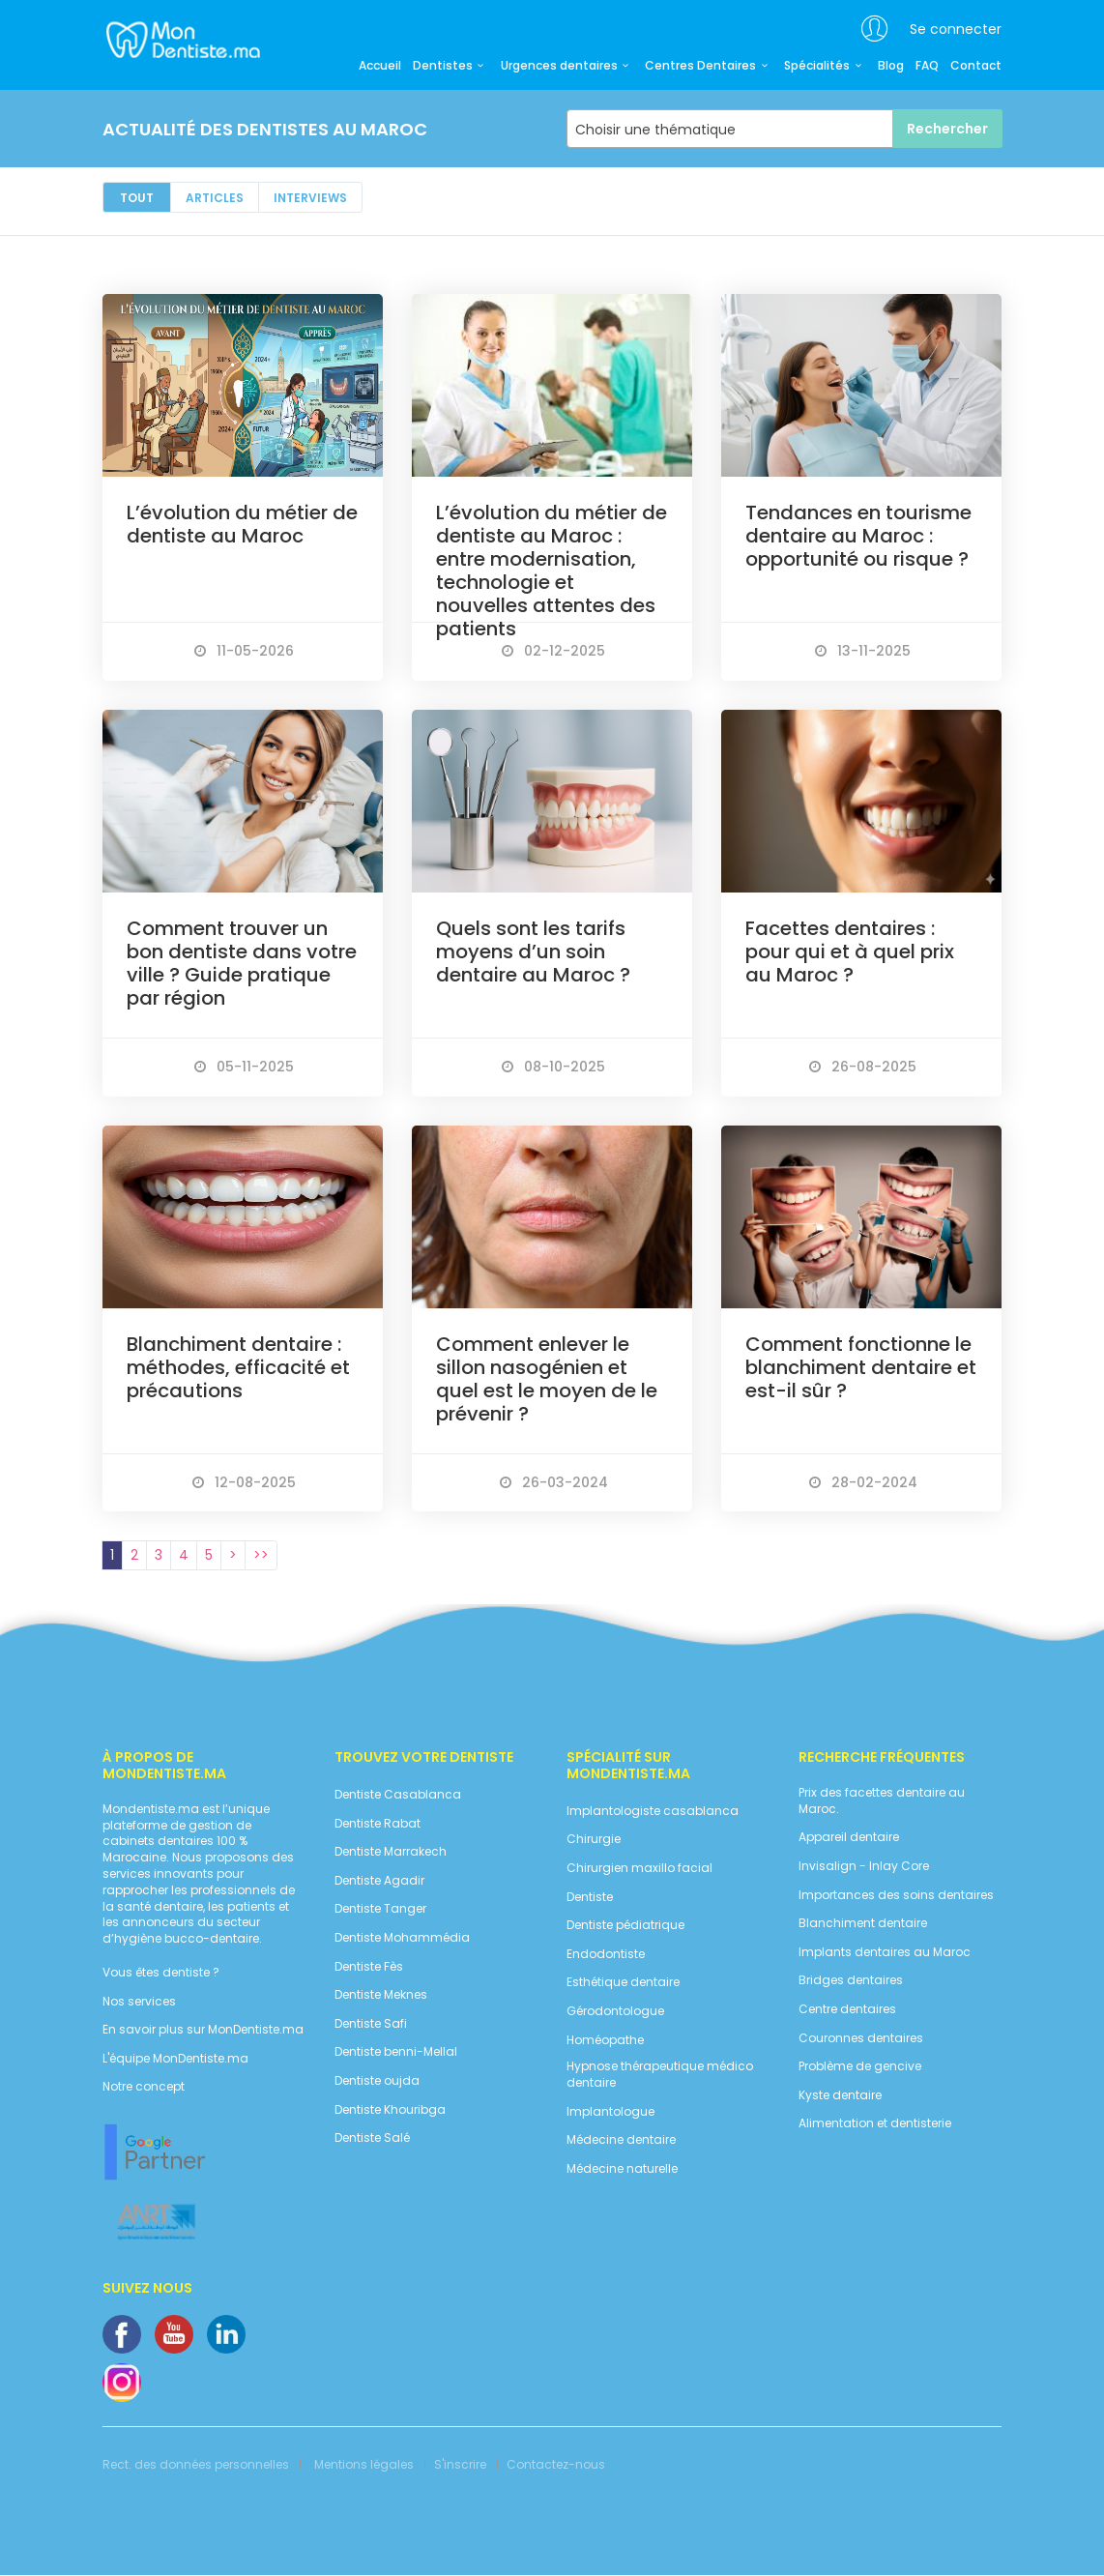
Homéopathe (605, 2040)
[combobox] (784, 128)
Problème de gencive (860, 2066)
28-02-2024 (863, 1482)
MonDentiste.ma (181, 39)
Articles (215, 198)
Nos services (139, 2001)
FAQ (927, 65)
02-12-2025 (553, 650)
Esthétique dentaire (623, 1982)
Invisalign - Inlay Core (864, 1866)
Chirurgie (594, 1839)
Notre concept (143, 2086)
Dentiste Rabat (377, 1823)
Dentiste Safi (370, 2024)
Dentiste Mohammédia (402, 1938)
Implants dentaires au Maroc (885, 1952)
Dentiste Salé (372, 2138)
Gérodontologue (615, 2011)
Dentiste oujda (377, 2081)
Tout (137, 198)
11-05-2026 (244, 650)
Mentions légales (364, 2465)
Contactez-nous (556, 2465)
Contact (976, 65)
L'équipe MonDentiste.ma (175, 2058)
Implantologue (610, 2112)
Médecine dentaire (621, 2140)
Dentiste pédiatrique (625, 1925)
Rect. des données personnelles (195, 2465)
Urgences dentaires (567, 65)
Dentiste (590, 1897)
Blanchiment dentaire (863, 1923)
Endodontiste (606, 1954)
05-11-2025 (244, 1066)
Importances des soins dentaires (896, 1895)
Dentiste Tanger (380, 1909)
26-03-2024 (554, 1482)
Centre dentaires (847, 2009)
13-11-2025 (863, 650)
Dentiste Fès (368, 1967)
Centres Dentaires (708, 65)
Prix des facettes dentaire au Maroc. (882, 1801)
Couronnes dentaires (861, 2038)
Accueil (380, 65)
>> (261, 1555)
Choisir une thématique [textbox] (655, 129)
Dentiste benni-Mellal (395, 2052)
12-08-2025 (244, 1482)
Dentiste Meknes (380, 1995)
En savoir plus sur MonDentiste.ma (203, 2029)
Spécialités (825, 65)
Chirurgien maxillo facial (639, 1868)
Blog (891, 65)
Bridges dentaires (851, 1980)
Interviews (310, 198)
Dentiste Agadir (379, 1880)
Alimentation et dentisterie (875, 2123)
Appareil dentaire (849, 1837)
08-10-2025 (553, 1066)
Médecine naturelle (622, 2169)
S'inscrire (460, 2465)
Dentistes (451, 65)
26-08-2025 (862, 1066)
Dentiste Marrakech (390, 1851)
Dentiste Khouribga (390, 2110)
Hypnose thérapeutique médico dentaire (660, 2075)
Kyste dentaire (840, 2095)
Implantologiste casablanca (653, 1811)
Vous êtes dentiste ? (160, 1972)
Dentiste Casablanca (397, 1794)
